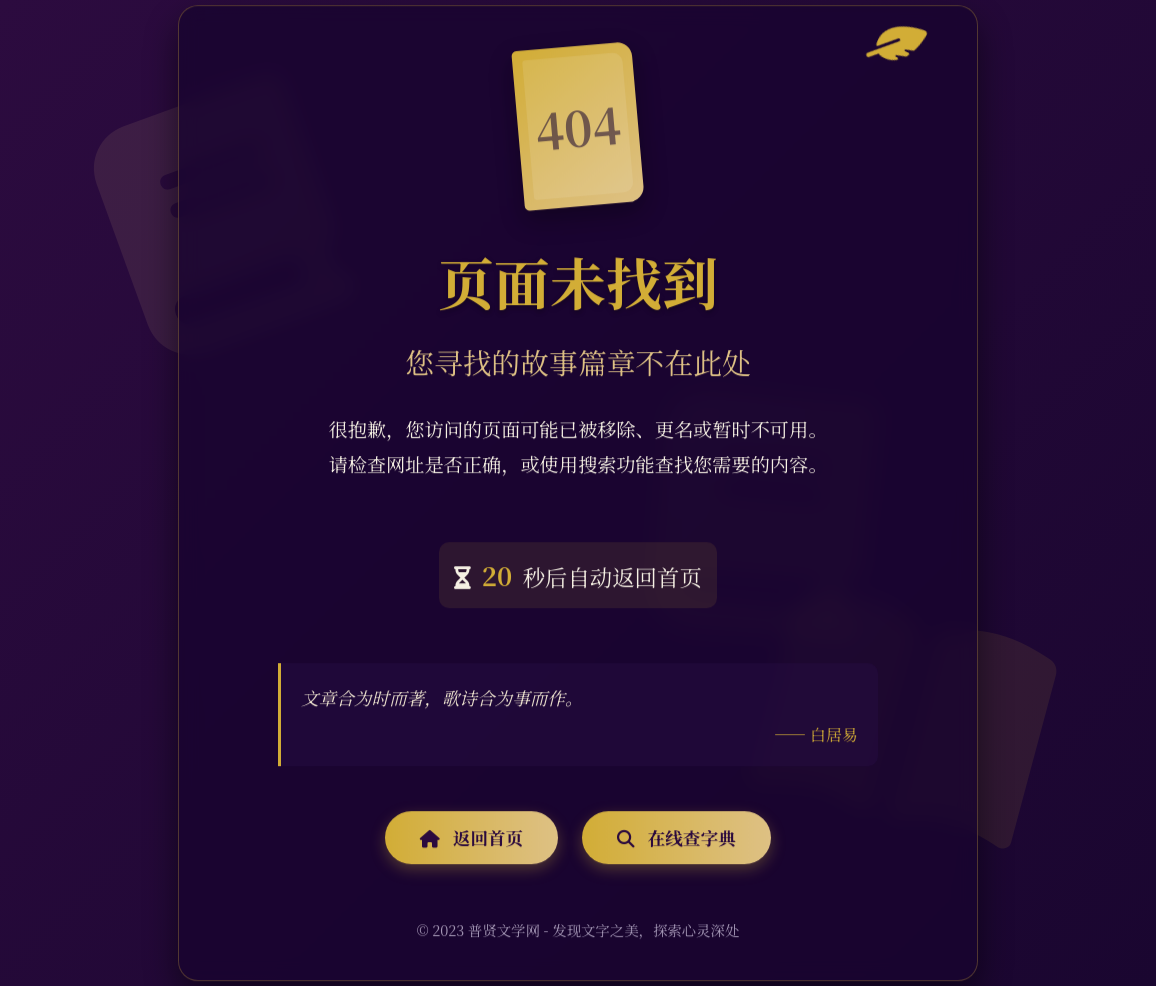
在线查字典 (676, 838)
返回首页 (471, 838)
